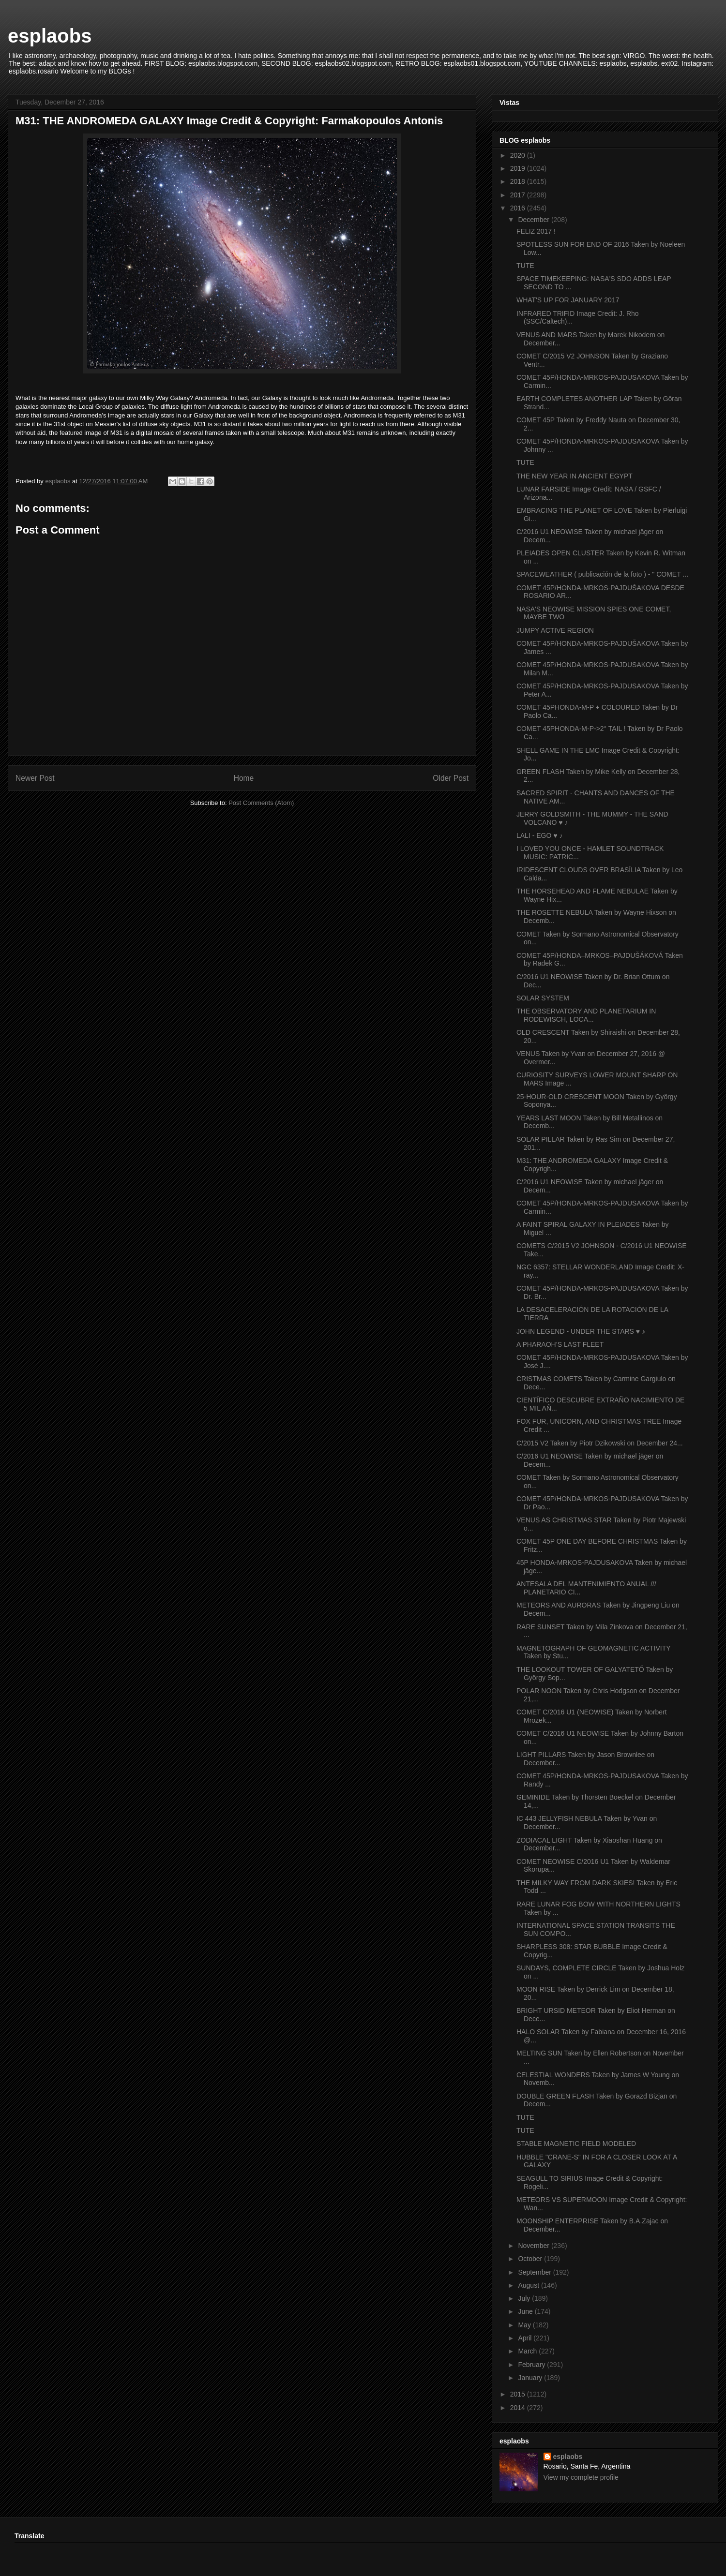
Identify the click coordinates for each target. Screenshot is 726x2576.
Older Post (451, 778)
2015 (518, 2394)
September (535, 2272)
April (525, 2338)
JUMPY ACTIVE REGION (555, 630)
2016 (518, 208)
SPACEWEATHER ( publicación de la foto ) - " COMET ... (602, 574)
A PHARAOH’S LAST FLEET (560, 1344)
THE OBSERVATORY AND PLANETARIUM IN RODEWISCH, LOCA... (586, 1015)
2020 (518, 155)
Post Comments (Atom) (261, 802)
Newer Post (35, 778)
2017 (518, 195)
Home (244, 778)
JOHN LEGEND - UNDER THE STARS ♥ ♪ (580, 1331)
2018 (518, 181)
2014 (518, 2408)
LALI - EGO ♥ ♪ (539, 835)
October (531, 2259)
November (534, 2245)
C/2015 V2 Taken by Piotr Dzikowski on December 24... (599, 1443)
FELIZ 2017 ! (536, 231)
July (525, 2298)
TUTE (525, 265)
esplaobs (49, 35)
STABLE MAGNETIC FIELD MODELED (576, 2143)
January (531, 2378)
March (528, 2351)
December (534, 219)
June (526, 2311)
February (532, 2364)
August (529, 2285)
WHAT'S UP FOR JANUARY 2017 (567, 300)
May (525, 2325)
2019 (518, 168)
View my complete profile (581, 2477)
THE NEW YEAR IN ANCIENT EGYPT (574, 476)
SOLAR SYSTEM (542, 998)
